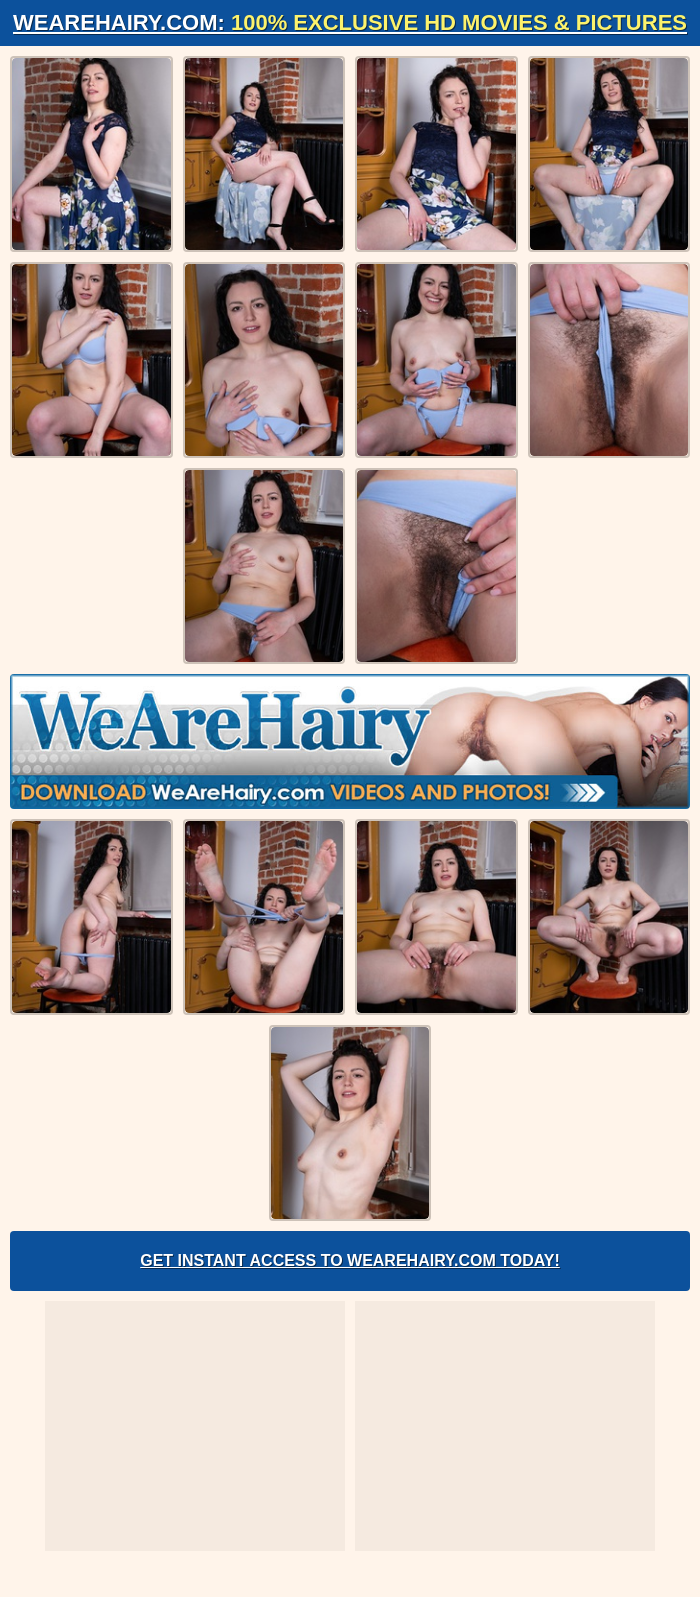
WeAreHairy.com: (350, 22)
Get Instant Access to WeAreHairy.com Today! (350, 1260)
